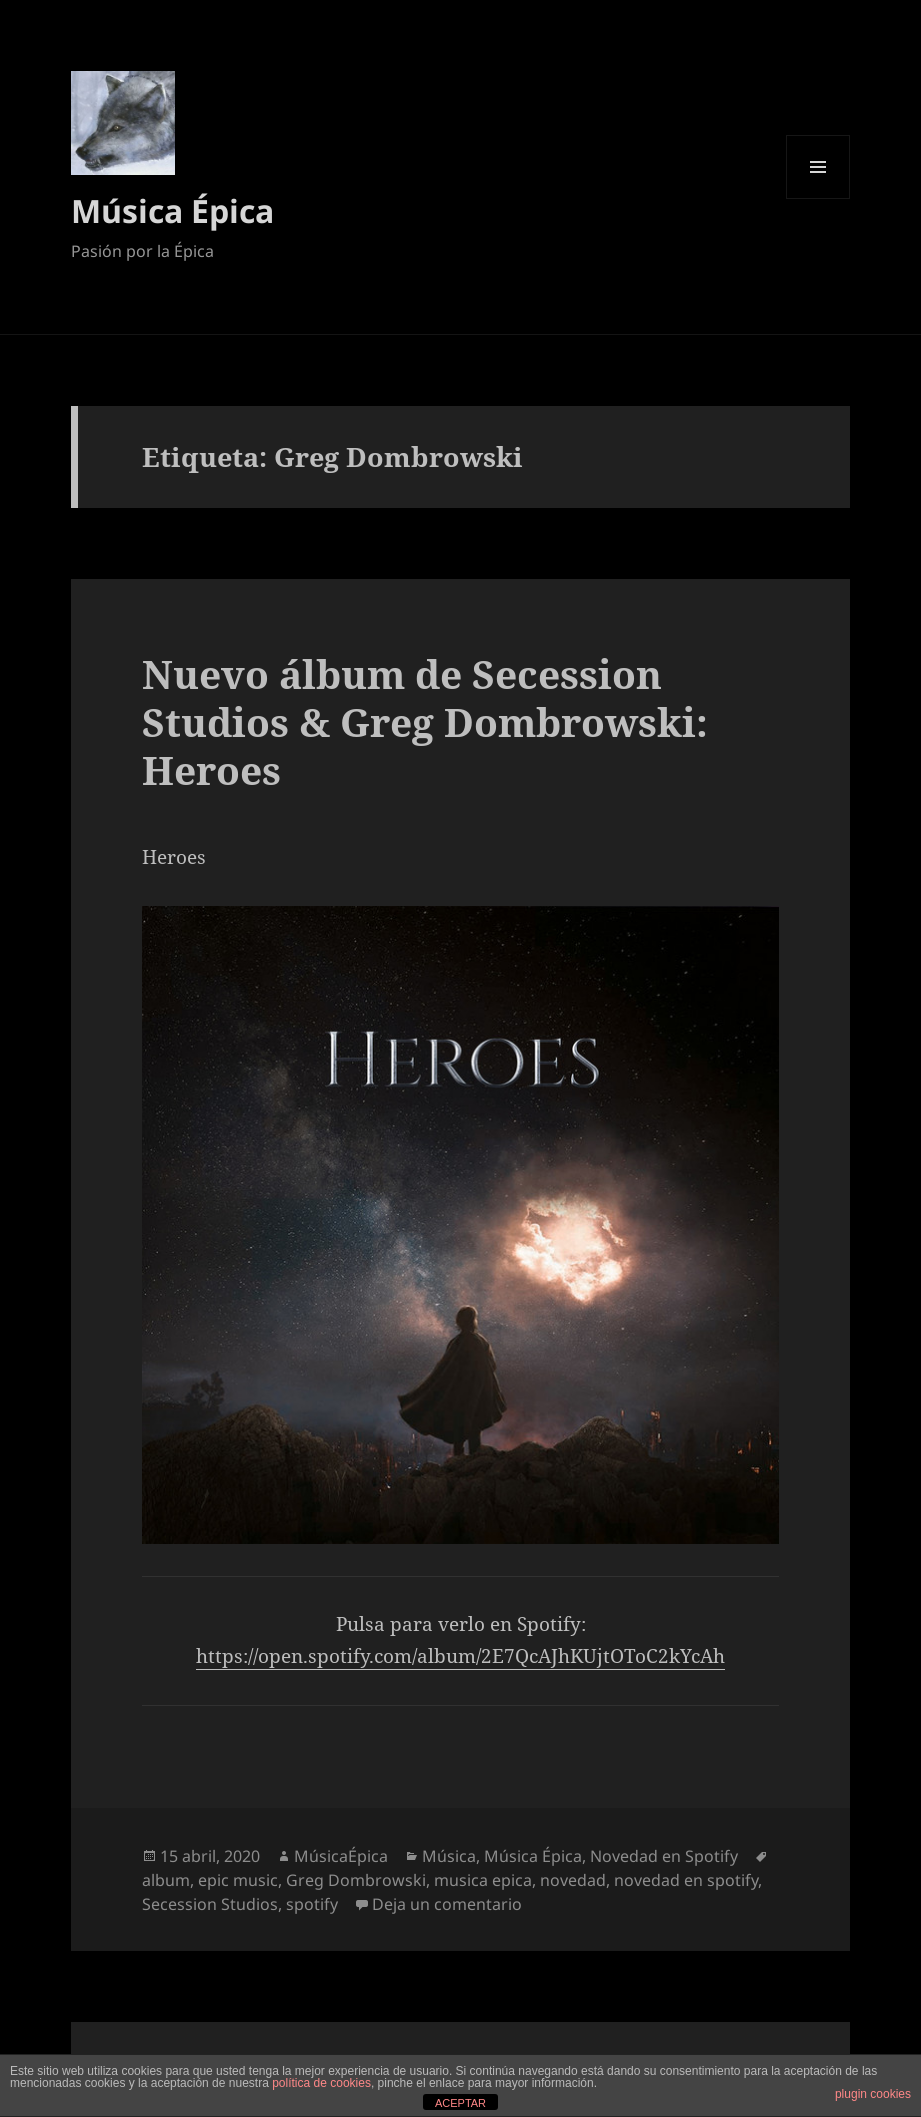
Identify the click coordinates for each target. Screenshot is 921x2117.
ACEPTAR (460, 2103)
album (166, 1880)
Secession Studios (210, 1904)
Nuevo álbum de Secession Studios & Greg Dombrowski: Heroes (425, 721)
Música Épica (172, 210)
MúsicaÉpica (341, 1856)
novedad (573, 1880)
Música (449, 1856)
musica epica (483, 1880)
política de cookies (321, 2083)
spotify (312, 1904)
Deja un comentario (447, 1904)
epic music (238, 1880)
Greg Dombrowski (356, 1880)
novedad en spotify (686, 1880)
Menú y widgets (818, 198)
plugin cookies (873, 2094)
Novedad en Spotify (664, 1856)
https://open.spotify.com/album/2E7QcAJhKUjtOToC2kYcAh (460, 1656)
